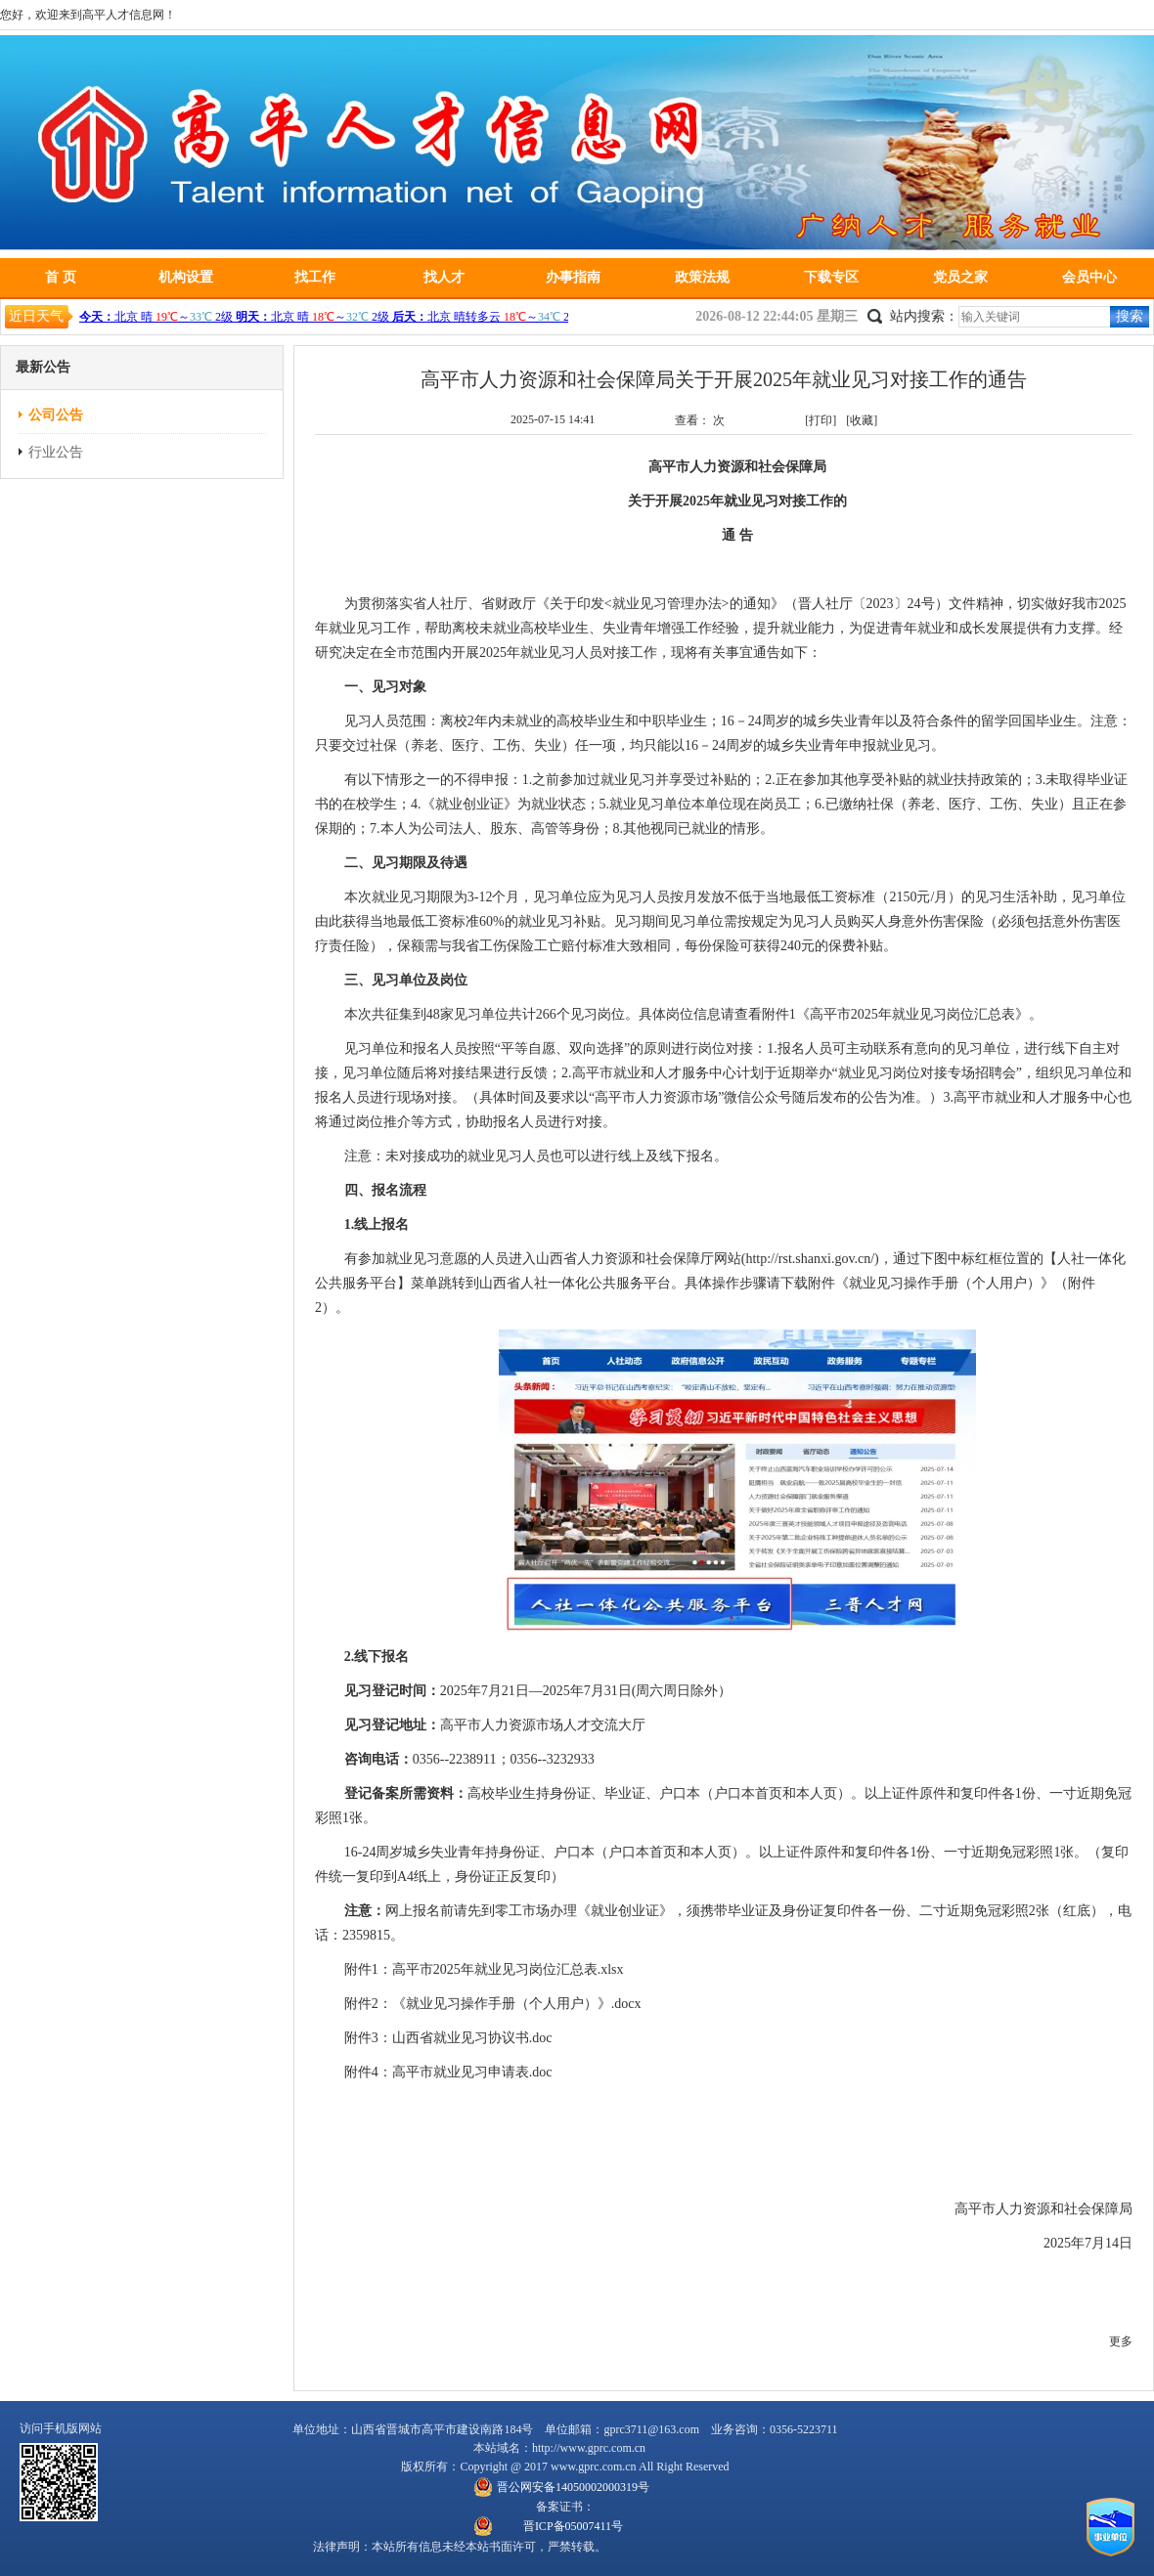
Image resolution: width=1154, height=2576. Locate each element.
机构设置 (185, 277)
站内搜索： (924, 316)
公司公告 (55, 415)
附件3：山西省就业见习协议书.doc (448, 2037)
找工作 (314, 277)
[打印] (820, 420)
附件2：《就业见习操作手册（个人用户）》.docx (493, 2003)
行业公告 (55, 452)
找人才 (444, 277)
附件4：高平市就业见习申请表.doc (448, 2072)
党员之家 (960, 277)
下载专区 (831, 277)
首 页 (60, 277)
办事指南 (573, 277)
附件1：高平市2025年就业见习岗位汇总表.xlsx (484, 1969)
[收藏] (861, 420)
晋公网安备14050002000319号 (573, 2487)
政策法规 (702, 277)
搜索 (1129, 316)
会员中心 (1089, 277)
